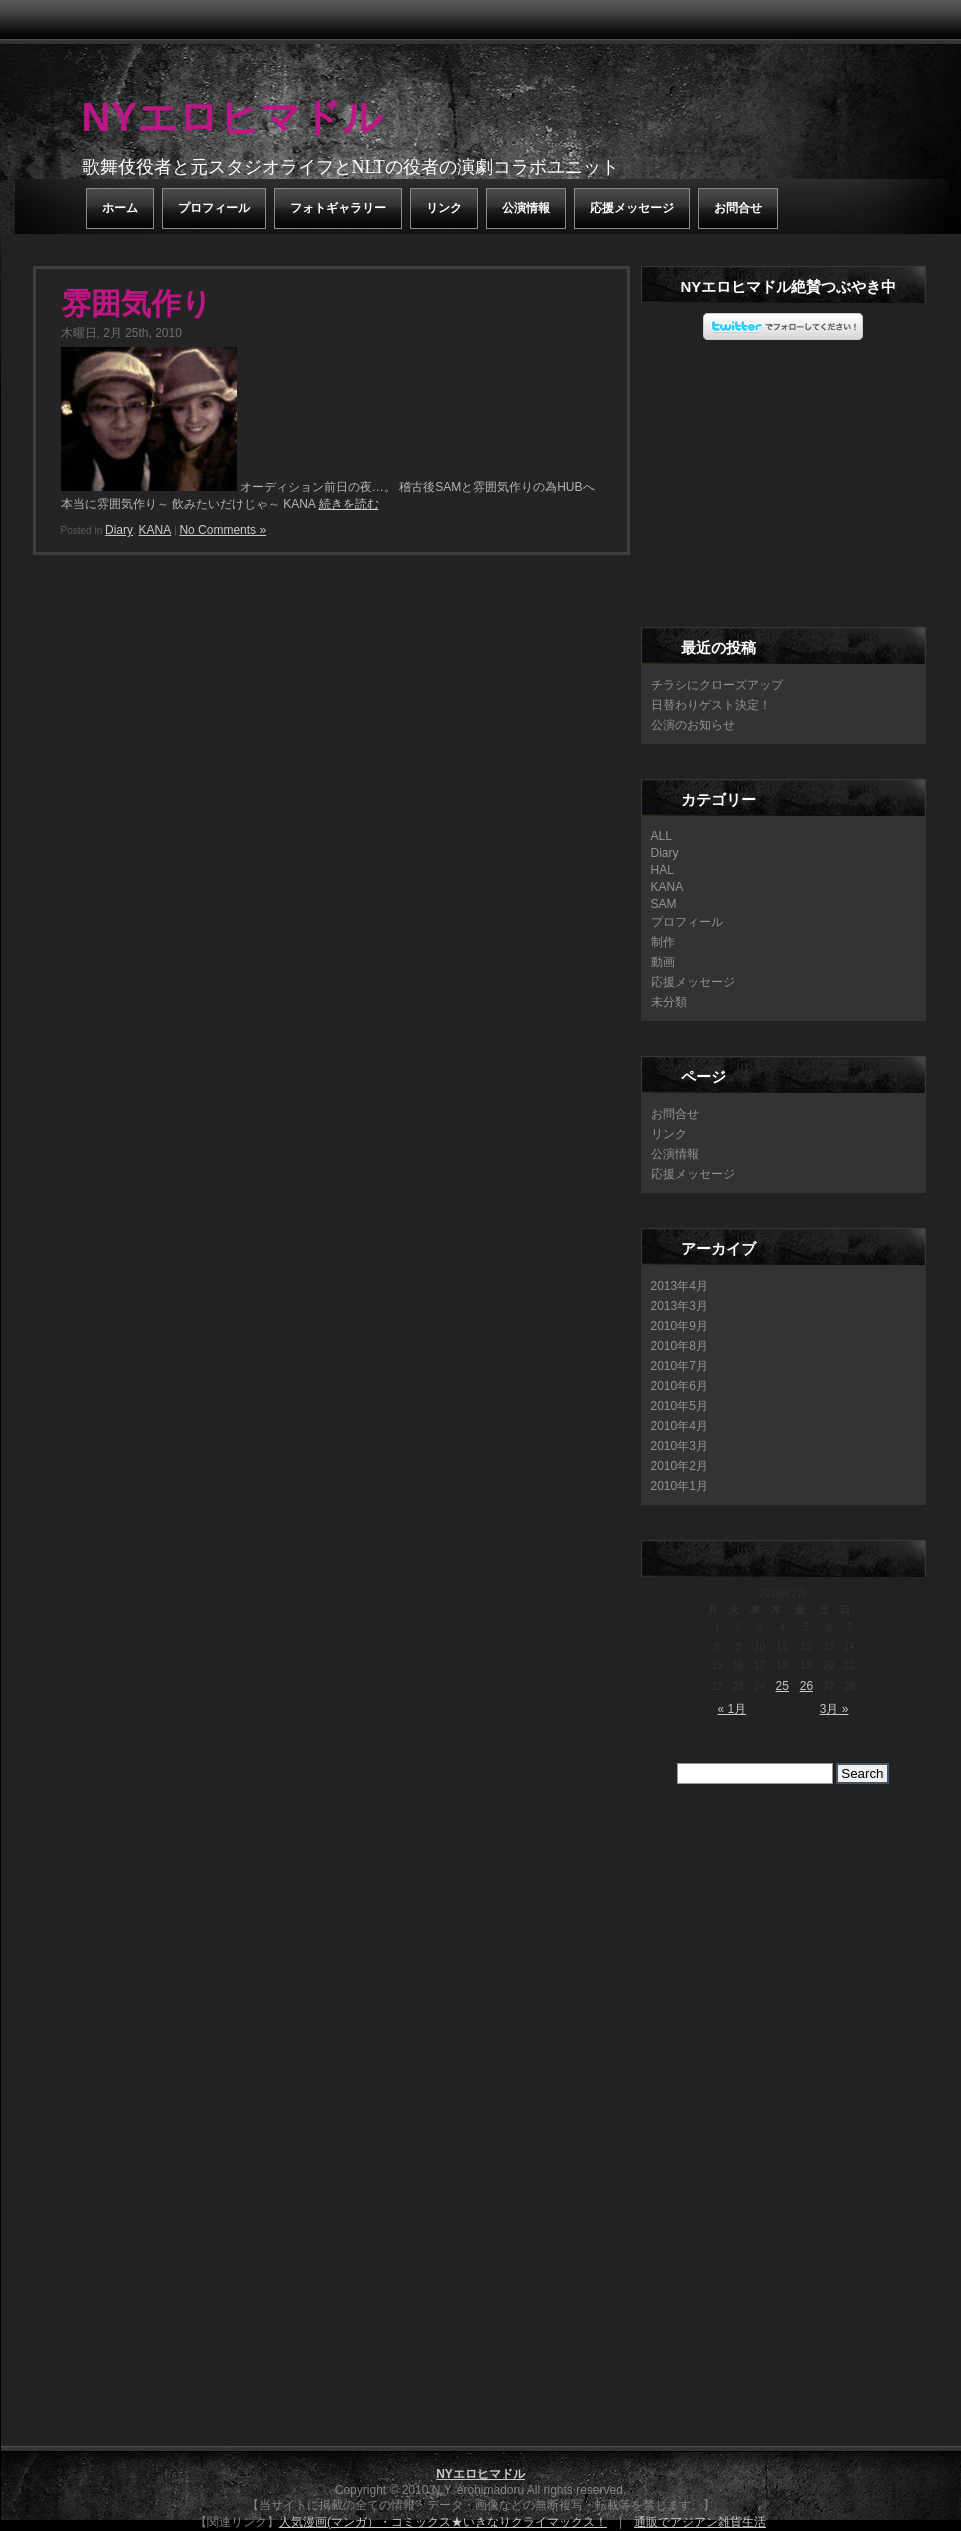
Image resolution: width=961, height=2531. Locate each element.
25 (782, 1686)
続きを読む (349, 504)
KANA (155, 530)
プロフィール (214, 208)
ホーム (120, 208)
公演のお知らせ (693, 725)
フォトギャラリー (338, 208)
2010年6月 (679, 1386)
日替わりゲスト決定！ (711, 705)
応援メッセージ (632, 208)
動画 (663, 962)
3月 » (834, 1709)
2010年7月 (679, 1366)
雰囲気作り (136, 303)
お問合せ (738, 208)
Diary (119, 530)
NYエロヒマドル (233, 117)
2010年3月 (679, 1446)
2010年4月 (679, 1426)
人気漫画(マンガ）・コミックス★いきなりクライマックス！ (443, 2522)
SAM (664, 904)
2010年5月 (679, 1406)
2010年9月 (679, 1326)
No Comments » (222, 530)
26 (806, 1686)
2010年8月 (679, 1346)
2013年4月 (679, 1286)
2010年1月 (679, 1486)
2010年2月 (679, 1466)
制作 (663, 942)
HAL (662, 870)
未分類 (669, 1002)
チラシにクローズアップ (717, 685)
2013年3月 (679, 1306)
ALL (661, 836)
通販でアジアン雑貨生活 (700, 2522)
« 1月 (732, 1709)
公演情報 (526, 208)
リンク (444, 208)
